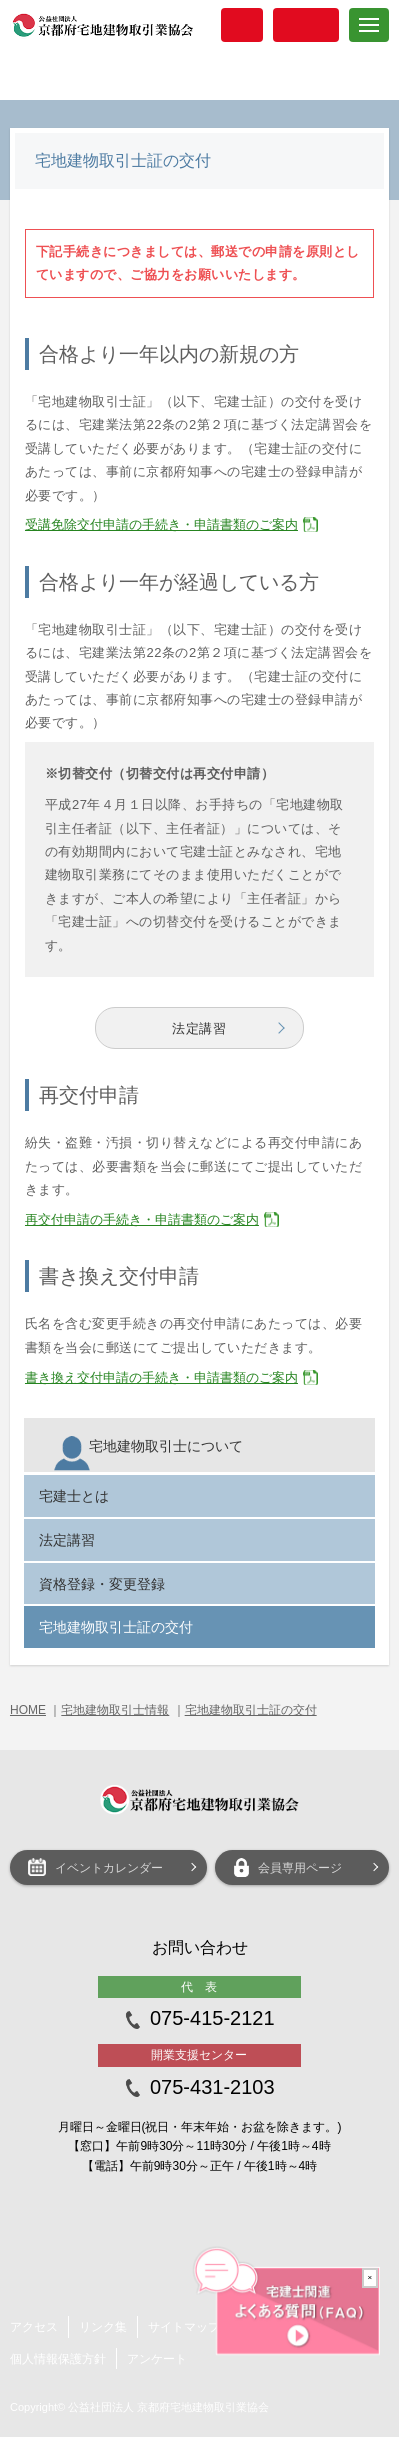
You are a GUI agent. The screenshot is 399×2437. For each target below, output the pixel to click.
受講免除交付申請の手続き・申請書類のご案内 (161, 524)
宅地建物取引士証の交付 (251, 1710)
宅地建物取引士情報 (115, 1710)
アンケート (157, 2359)
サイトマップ (184, 2327)
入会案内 (242, 25)
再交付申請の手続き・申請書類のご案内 (142, 1219)
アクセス (34, 2327)
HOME (28, 1710)
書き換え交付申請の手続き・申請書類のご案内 (161, 1377)
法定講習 (199, 1028)
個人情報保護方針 (58, 2359)
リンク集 (103, 2327)
